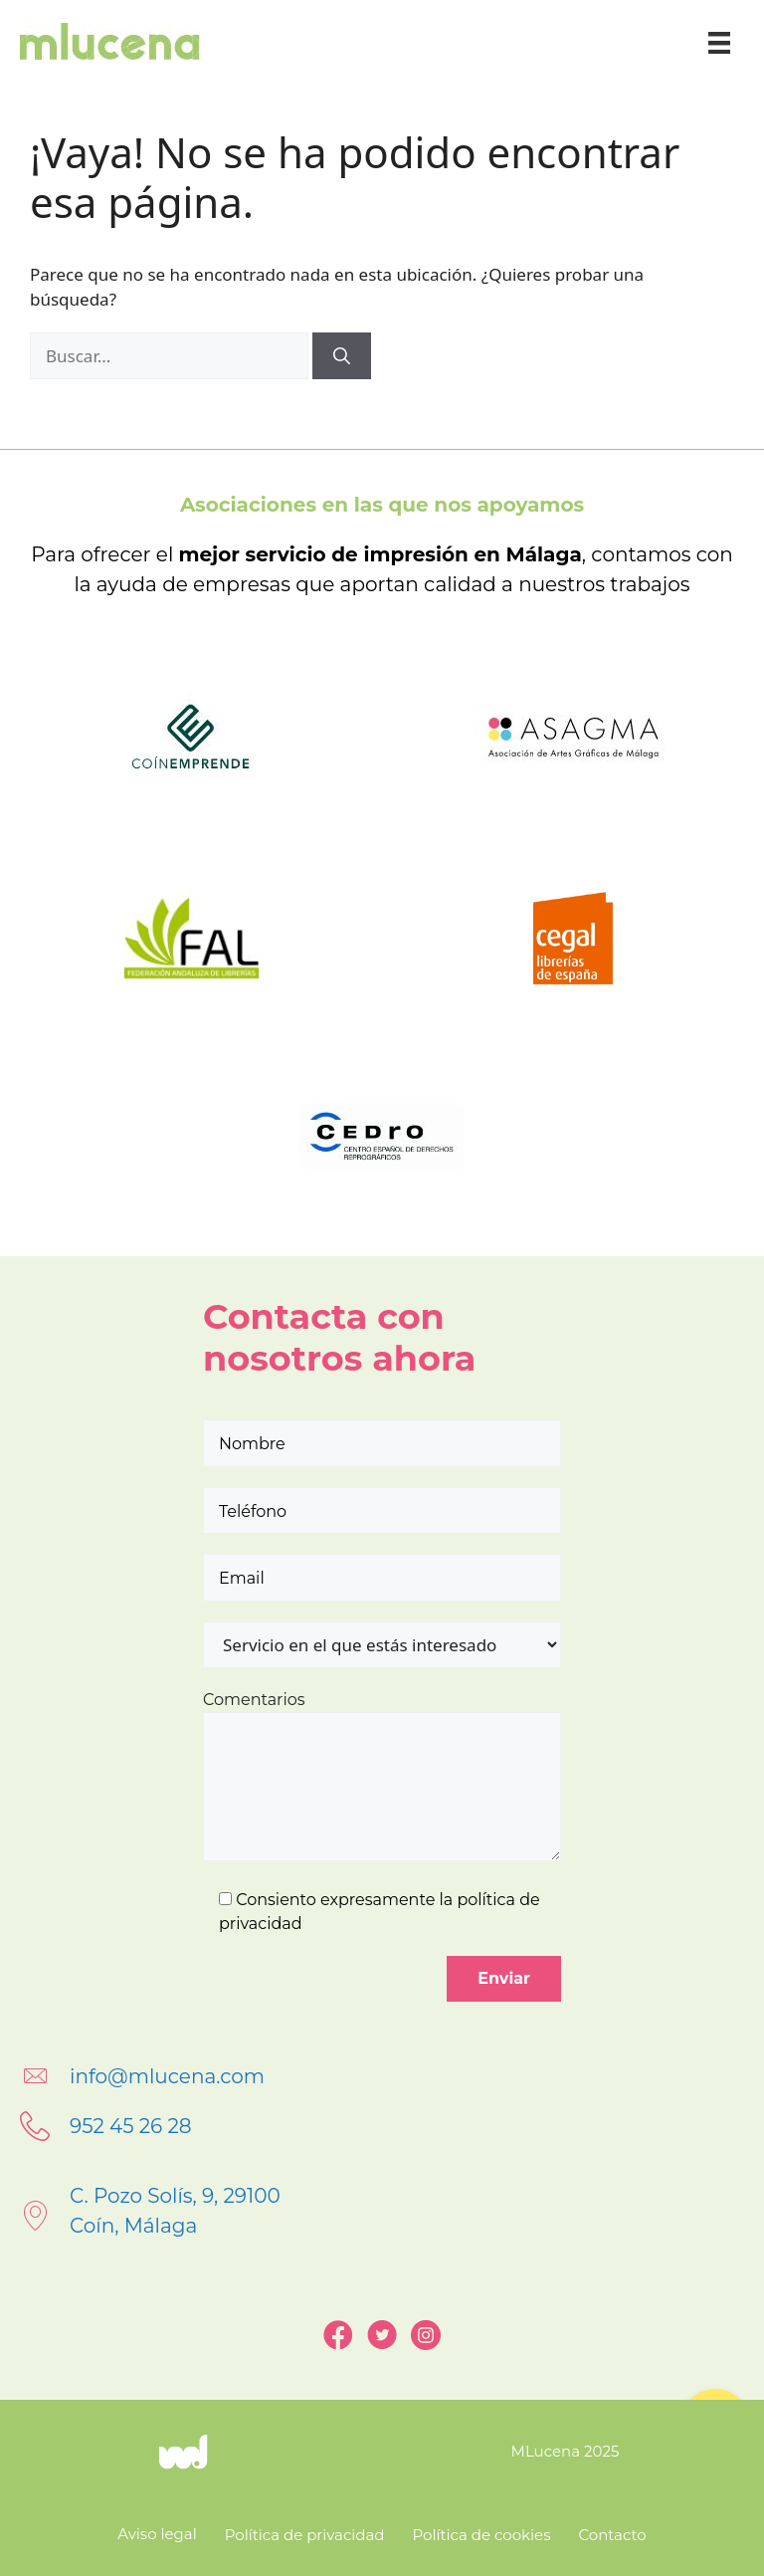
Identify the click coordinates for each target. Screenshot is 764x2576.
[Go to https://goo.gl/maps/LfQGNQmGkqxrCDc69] (382, 2215)
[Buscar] (341, 356)
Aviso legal (156, 2533)
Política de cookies (482, 2534)
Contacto (612, 2534)
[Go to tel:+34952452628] (382, 2126)
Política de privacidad (305, 2534)
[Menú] (719, 41)
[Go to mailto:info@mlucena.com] (382, 2076)
